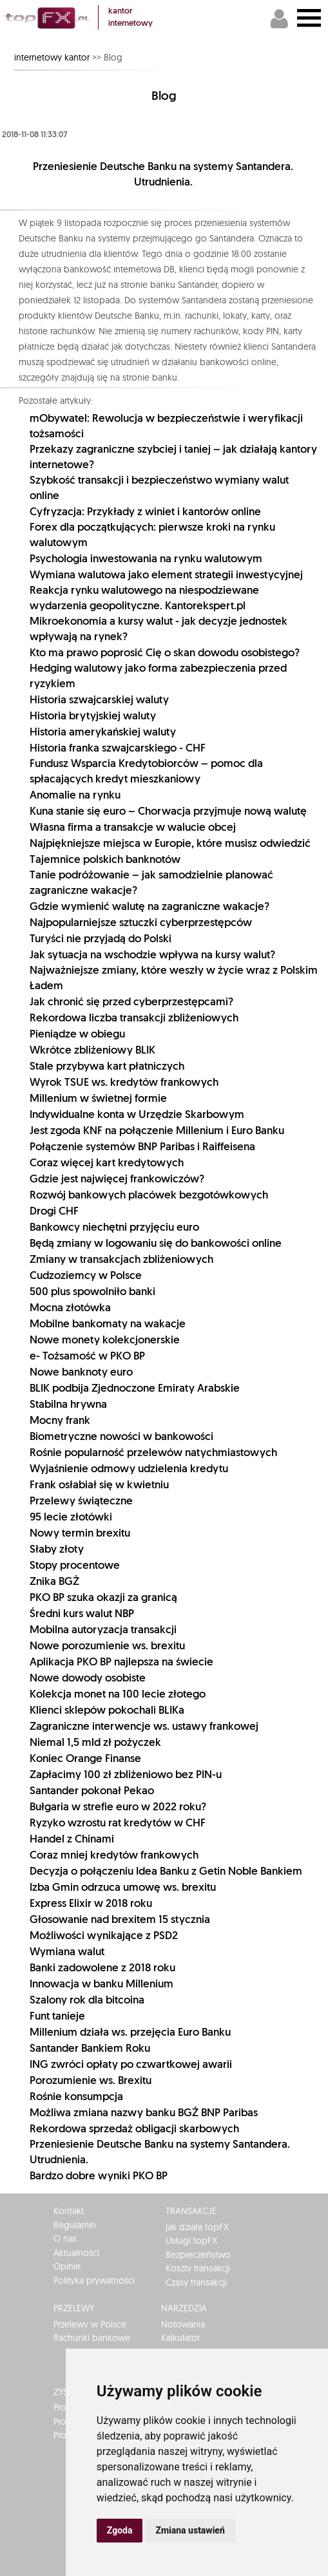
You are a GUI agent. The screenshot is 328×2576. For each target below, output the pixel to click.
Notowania (183, 2324)
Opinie (67, 2266)
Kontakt (68, 2211)
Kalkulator (180, 2338)
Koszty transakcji (198, 2268)
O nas (65, 2238)
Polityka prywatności (94, 2280)
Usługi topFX (191, 2240)
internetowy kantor (52, 57)
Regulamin (74, 2225)
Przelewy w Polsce (89, 2324)
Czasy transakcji (196, 2282)
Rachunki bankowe (91, 2338)
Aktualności (76, 2253)
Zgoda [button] (120, 2530)
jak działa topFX (197, 2227)
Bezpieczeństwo (198, 2254)
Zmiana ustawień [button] (189, 2530)
